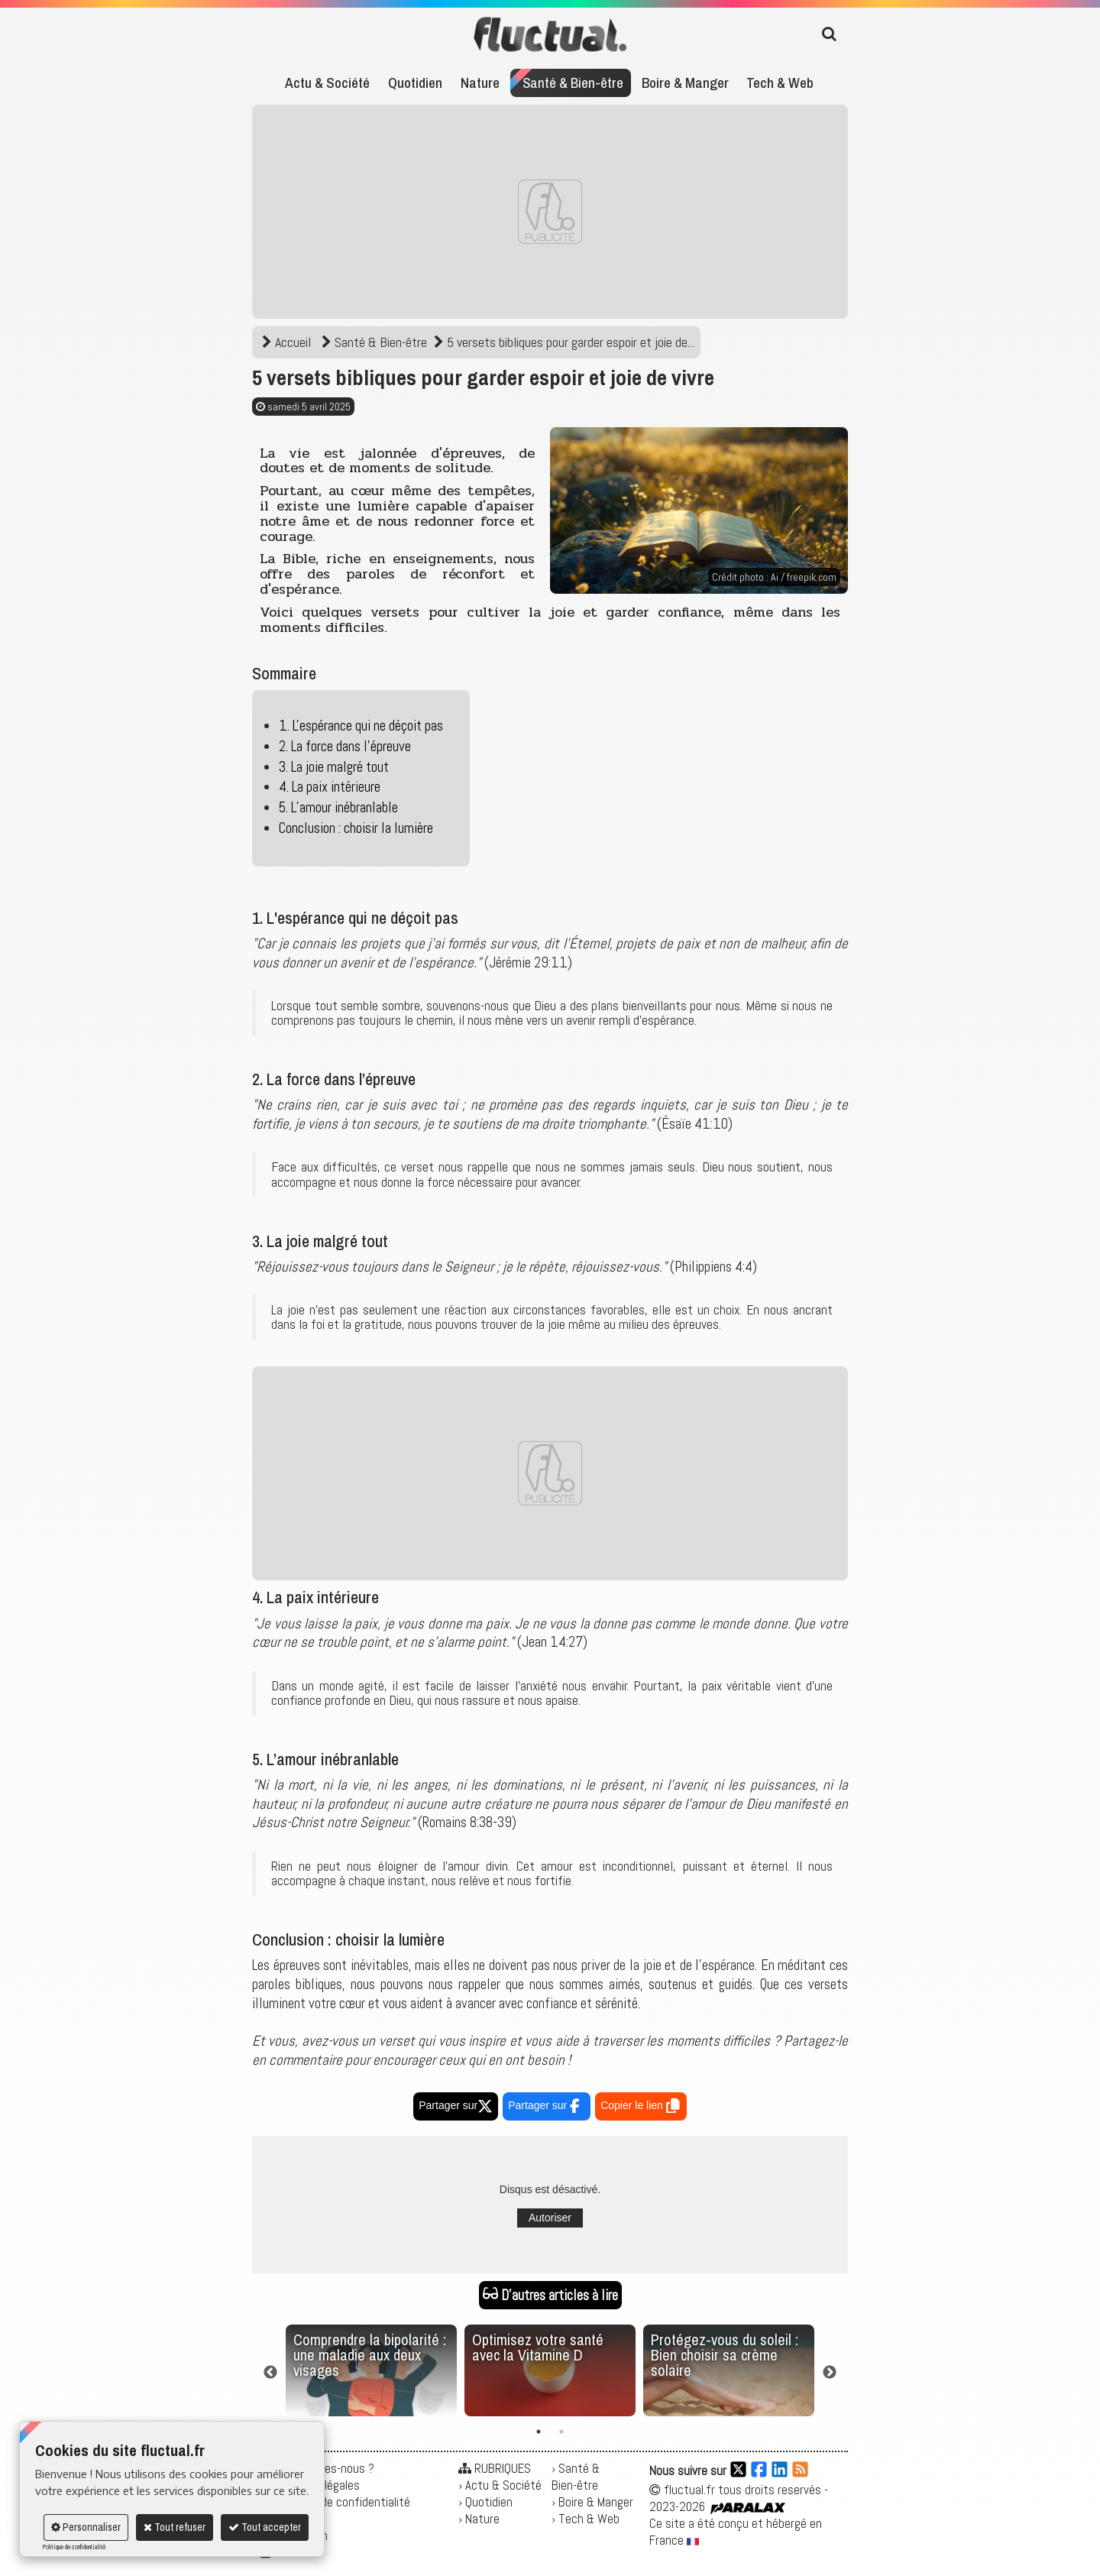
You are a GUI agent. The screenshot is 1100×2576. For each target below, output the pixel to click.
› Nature (479, 2518)
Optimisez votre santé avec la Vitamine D (537, 2347)
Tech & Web (780, 82)
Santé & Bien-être (572, 82)
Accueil (288, 342)
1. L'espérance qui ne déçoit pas (361, 725)
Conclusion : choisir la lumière (356, 828)
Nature (480, 82)
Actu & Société (327, 82)
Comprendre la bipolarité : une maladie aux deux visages (369, 2354)
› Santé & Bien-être (576, 2476)
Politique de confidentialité (73, 2547)
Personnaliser (86, 2527)
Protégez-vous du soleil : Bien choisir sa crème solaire (724, 2354)
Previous (270, 2372)
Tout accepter (264, 2527)
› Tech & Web (586, 2518)
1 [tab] (538, 2431)
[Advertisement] (550, 212)
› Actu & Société (500, 2485)
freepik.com (811, 577)
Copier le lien (640, 2108)
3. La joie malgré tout (334, 766)
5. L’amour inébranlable (338, 807)
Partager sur (456, 2105)
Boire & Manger (685, 82)
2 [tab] (561, 2431)
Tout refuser (174, 2527)
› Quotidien (485, 2501)
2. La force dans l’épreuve (345, 746)
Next (829, 2372)
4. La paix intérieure (329, 786)
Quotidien (415, 82)
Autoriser (550, 2217)
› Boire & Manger (592, 2501)
